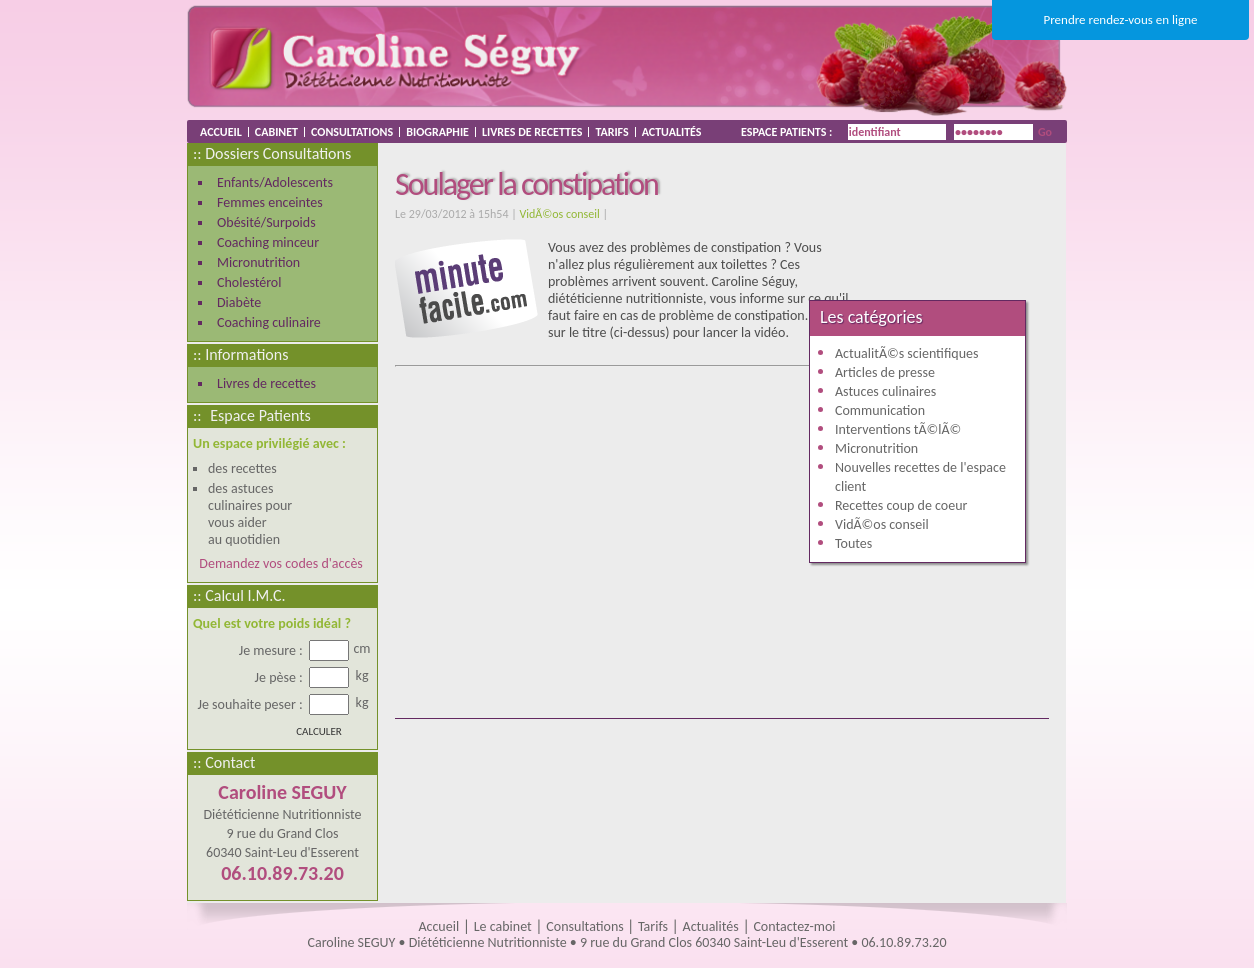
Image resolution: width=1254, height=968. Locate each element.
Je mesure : (272, 650)
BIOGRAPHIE (437, 132)
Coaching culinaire (269, 322)
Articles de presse (885, 372)
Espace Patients (260, 415)
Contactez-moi (794, 926)
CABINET (276, 132)
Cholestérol (249, 282)
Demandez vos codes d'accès (278, 563)
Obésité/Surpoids (266, 222)
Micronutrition (258, 262)
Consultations (586, 926)
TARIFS (611, 132)
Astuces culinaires (885, 391)
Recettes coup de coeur (901, 505)
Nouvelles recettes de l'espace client (920, 477)
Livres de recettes (266, 383)
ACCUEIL (221, 132)
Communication (880, 410)
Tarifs (653, 926)
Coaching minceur (268, 242)
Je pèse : (280, 677)
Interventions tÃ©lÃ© (898, 429)
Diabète (239, 302)
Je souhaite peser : (252, 704)
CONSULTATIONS (352, 132)
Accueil (438, 926)
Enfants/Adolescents (275, 182)
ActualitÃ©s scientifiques (906, 353)
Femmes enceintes (270, 202)
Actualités (711, 926)
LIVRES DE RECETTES (532, 132)
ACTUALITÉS (672, 132)
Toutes (853, 543)
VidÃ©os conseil (559, 214)
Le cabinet (503, 926)
